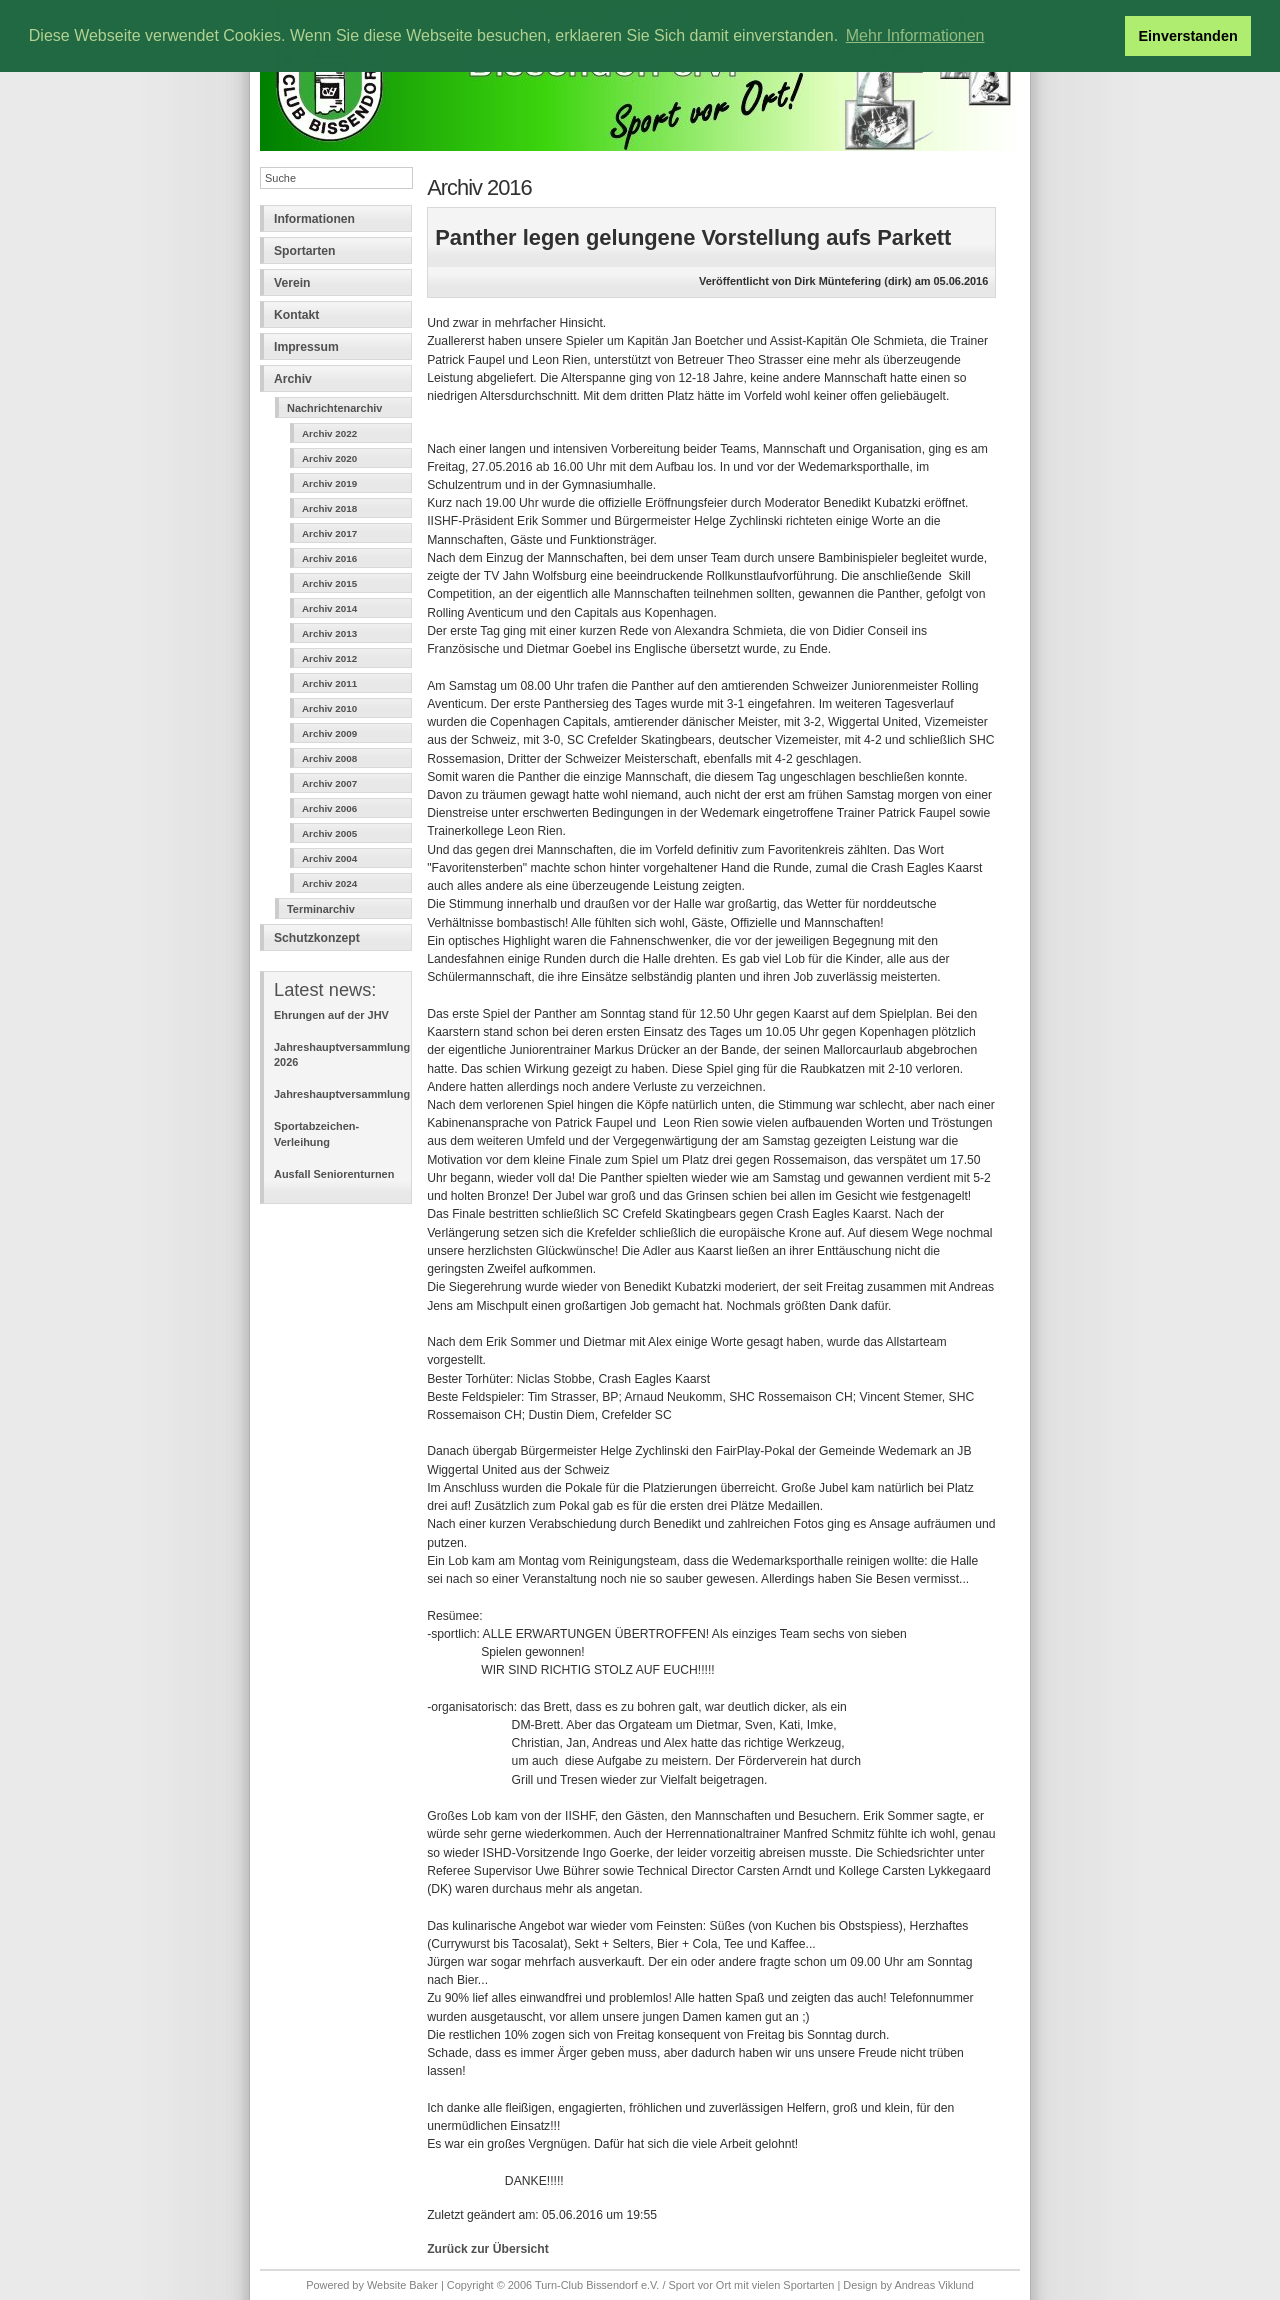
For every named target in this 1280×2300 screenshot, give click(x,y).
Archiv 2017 (329, 533)
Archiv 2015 (329, 583)
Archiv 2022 (329, 433)
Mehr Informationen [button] (915, 35)
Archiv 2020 (329, 458)
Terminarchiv (321, 909)
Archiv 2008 (329, 758)
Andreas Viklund (933, 2285)
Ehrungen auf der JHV (331, 1015)
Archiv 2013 (329, 633)
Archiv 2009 (329, 733)
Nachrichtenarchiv (334, 408)
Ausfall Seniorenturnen (334, 1174)
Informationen (314, 219)
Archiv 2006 (329, 808)
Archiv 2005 (329, 833)
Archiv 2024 (329, 883)
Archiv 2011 (329, 683)
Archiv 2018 (329, 508)
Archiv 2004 (329, 858)
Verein (292, 283)
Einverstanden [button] (1188, 36)
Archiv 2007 (329, 783)
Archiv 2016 (329, 558)
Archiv (293, 379)
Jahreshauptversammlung (342, 1094)
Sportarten (304, 251)
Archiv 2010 (329, 708)
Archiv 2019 (329, 483)
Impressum (306, 347)
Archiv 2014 (329, 608)
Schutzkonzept (317, 938)
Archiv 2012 (329, 658)
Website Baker (402, 2285)
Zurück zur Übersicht (488, 2249)
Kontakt (296, 315)
